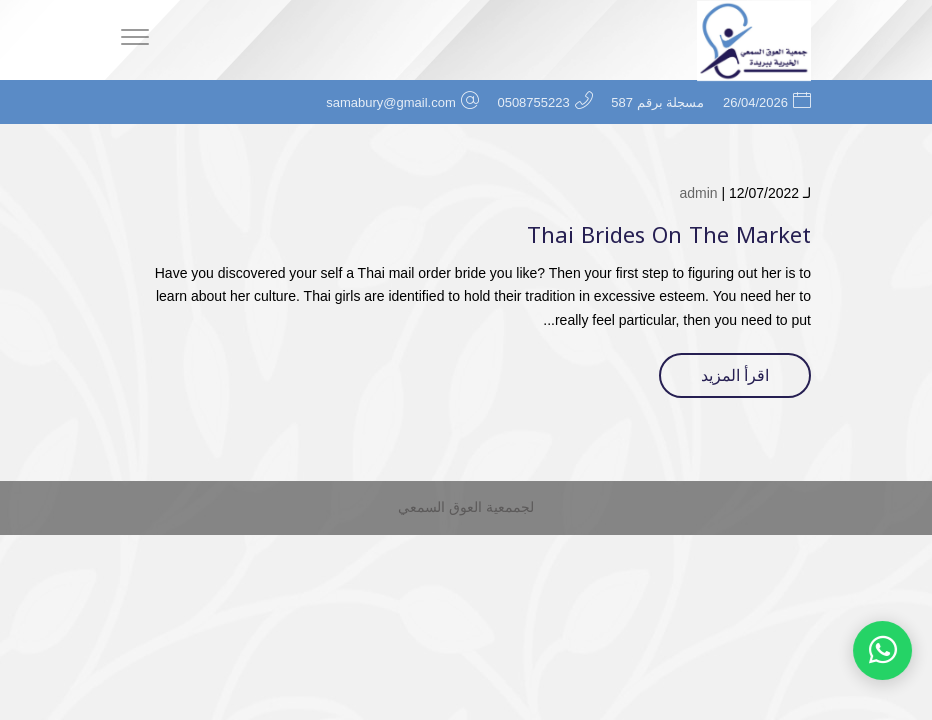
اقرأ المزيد (735, 375)
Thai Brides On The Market (669, 236)
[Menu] (135, 40)
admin (698, 193)
